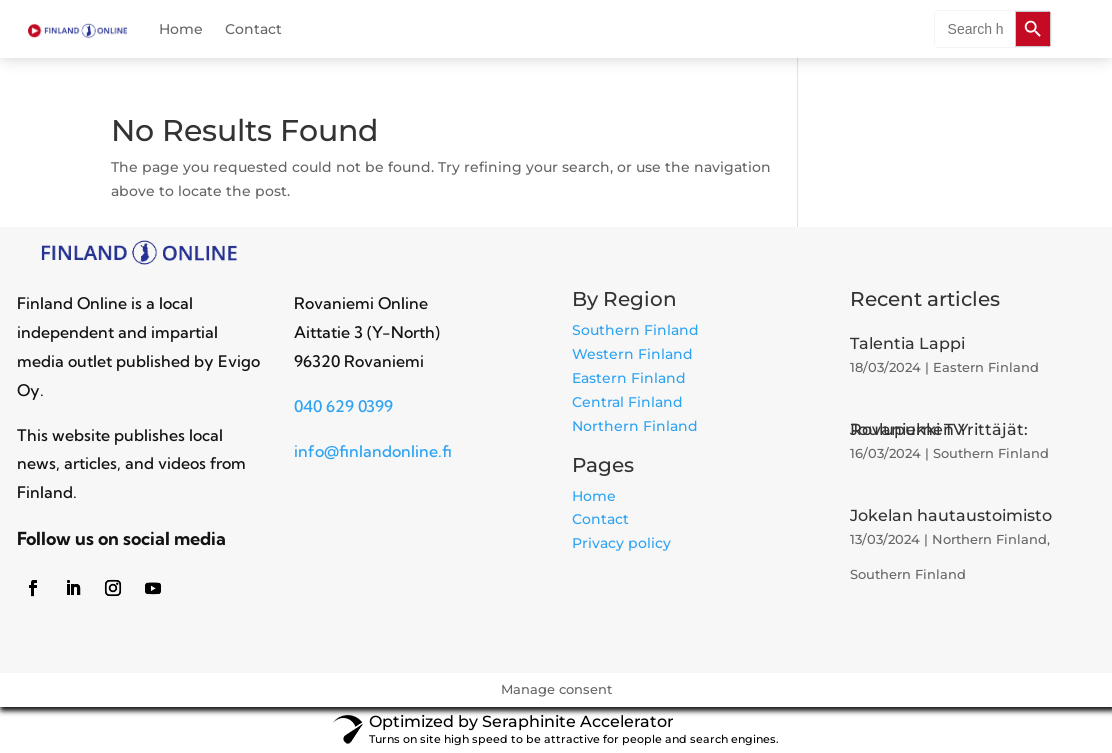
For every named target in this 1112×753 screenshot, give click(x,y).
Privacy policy (621, 543)
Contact (253, 30)
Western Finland (632, 354)
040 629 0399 (343, 406)
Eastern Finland (629, 378)
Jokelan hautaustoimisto (951, 515)
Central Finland (627, 402)
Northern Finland (635, 426)
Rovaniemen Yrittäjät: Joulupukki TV (939, 429)
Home (181, 30)
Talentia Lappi (907, 343)
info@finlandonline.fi (373, 451)
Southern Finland (635, 330)
